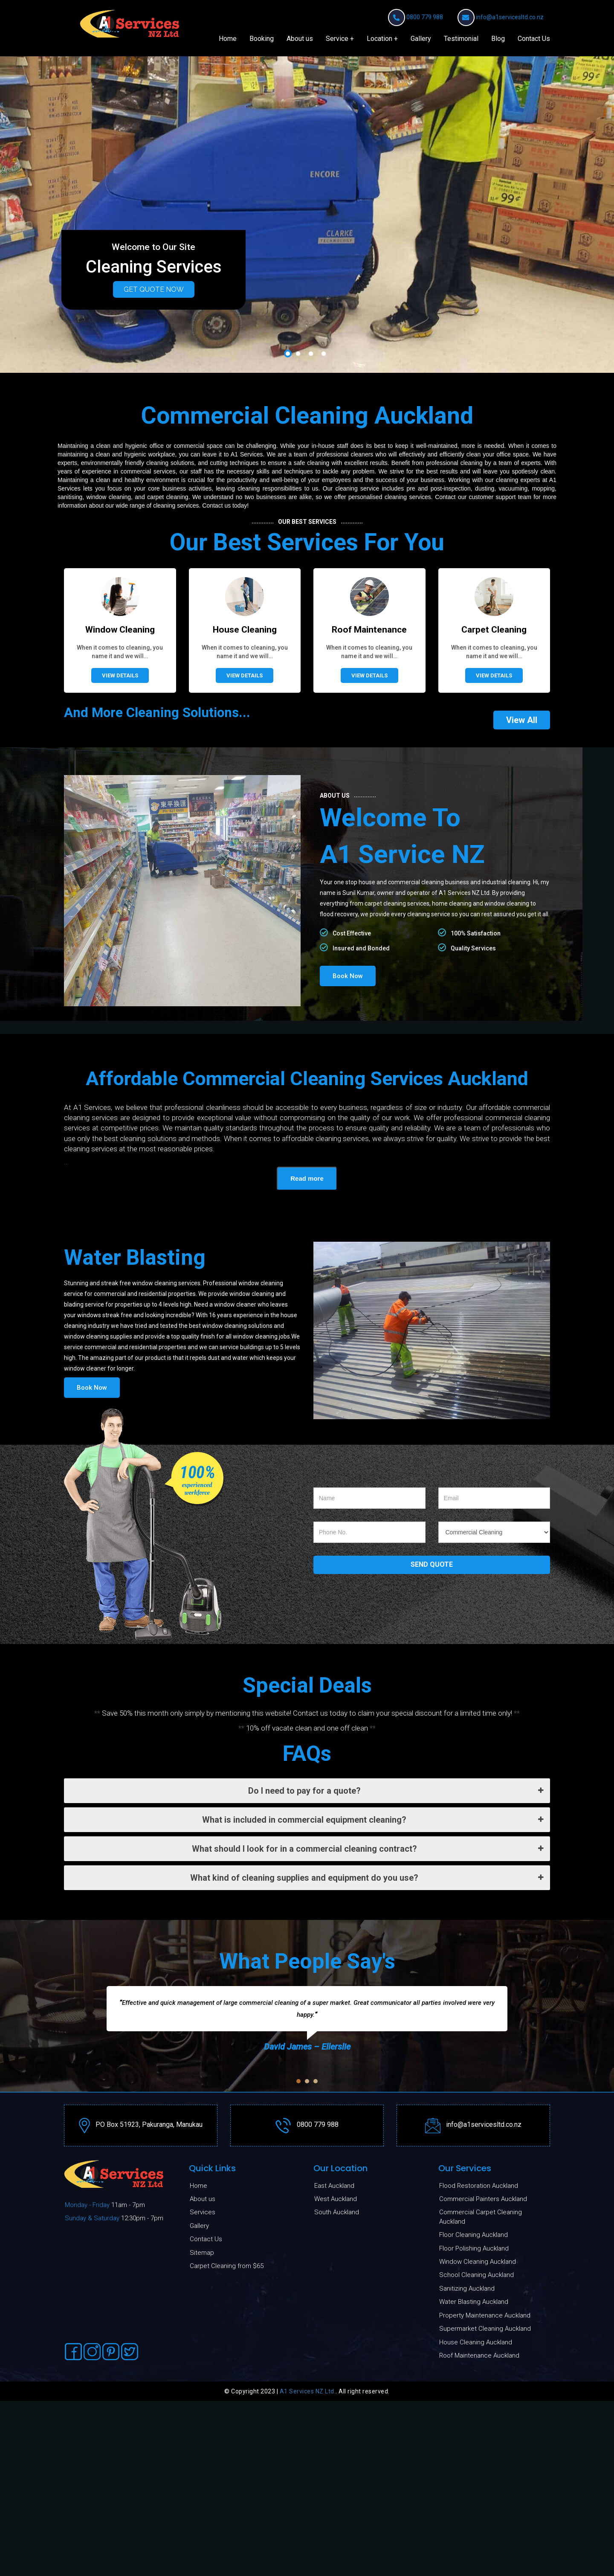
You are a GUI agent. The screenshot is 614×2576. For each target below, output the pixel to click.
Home (228, 39)
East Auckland (334, 2482)
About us (300, 39)
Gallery (421, 39)
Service (337, 39)
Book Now (348, 1272)
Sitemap (202, 2549)
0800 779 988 (424, 17)
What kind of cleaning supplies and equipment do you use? (367, 2174)
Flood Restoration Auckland (478, 2482)
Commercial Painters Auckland (483, 2496)
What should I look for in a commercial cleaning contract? (368, 2145)
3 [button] (311, 650)
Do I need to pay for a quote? (396, 2087)
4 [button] (323, 650)
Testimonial (461, 39)
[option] (307, 214)
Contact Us (534, 39)
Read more (307, 1475)
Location (379, 39)
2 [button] (298, 650)
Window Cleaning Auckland (477, 2558)
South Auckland (336, 2509)
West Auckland (335, 2496)
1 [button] (288, 650)
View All (521, 1016)
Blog (498, 39)
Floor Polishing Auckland (474, 2545)
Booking (261, 39)
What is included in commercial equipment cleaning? (373, 2116)
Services (202, 2509)
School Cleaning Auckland (476, 2572)
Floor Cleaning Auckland (473, 2531)
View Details (120, 972)
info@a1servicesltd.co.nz (510, 17)
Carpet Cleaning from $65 (227, 2563)
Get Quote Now (154, 289)
